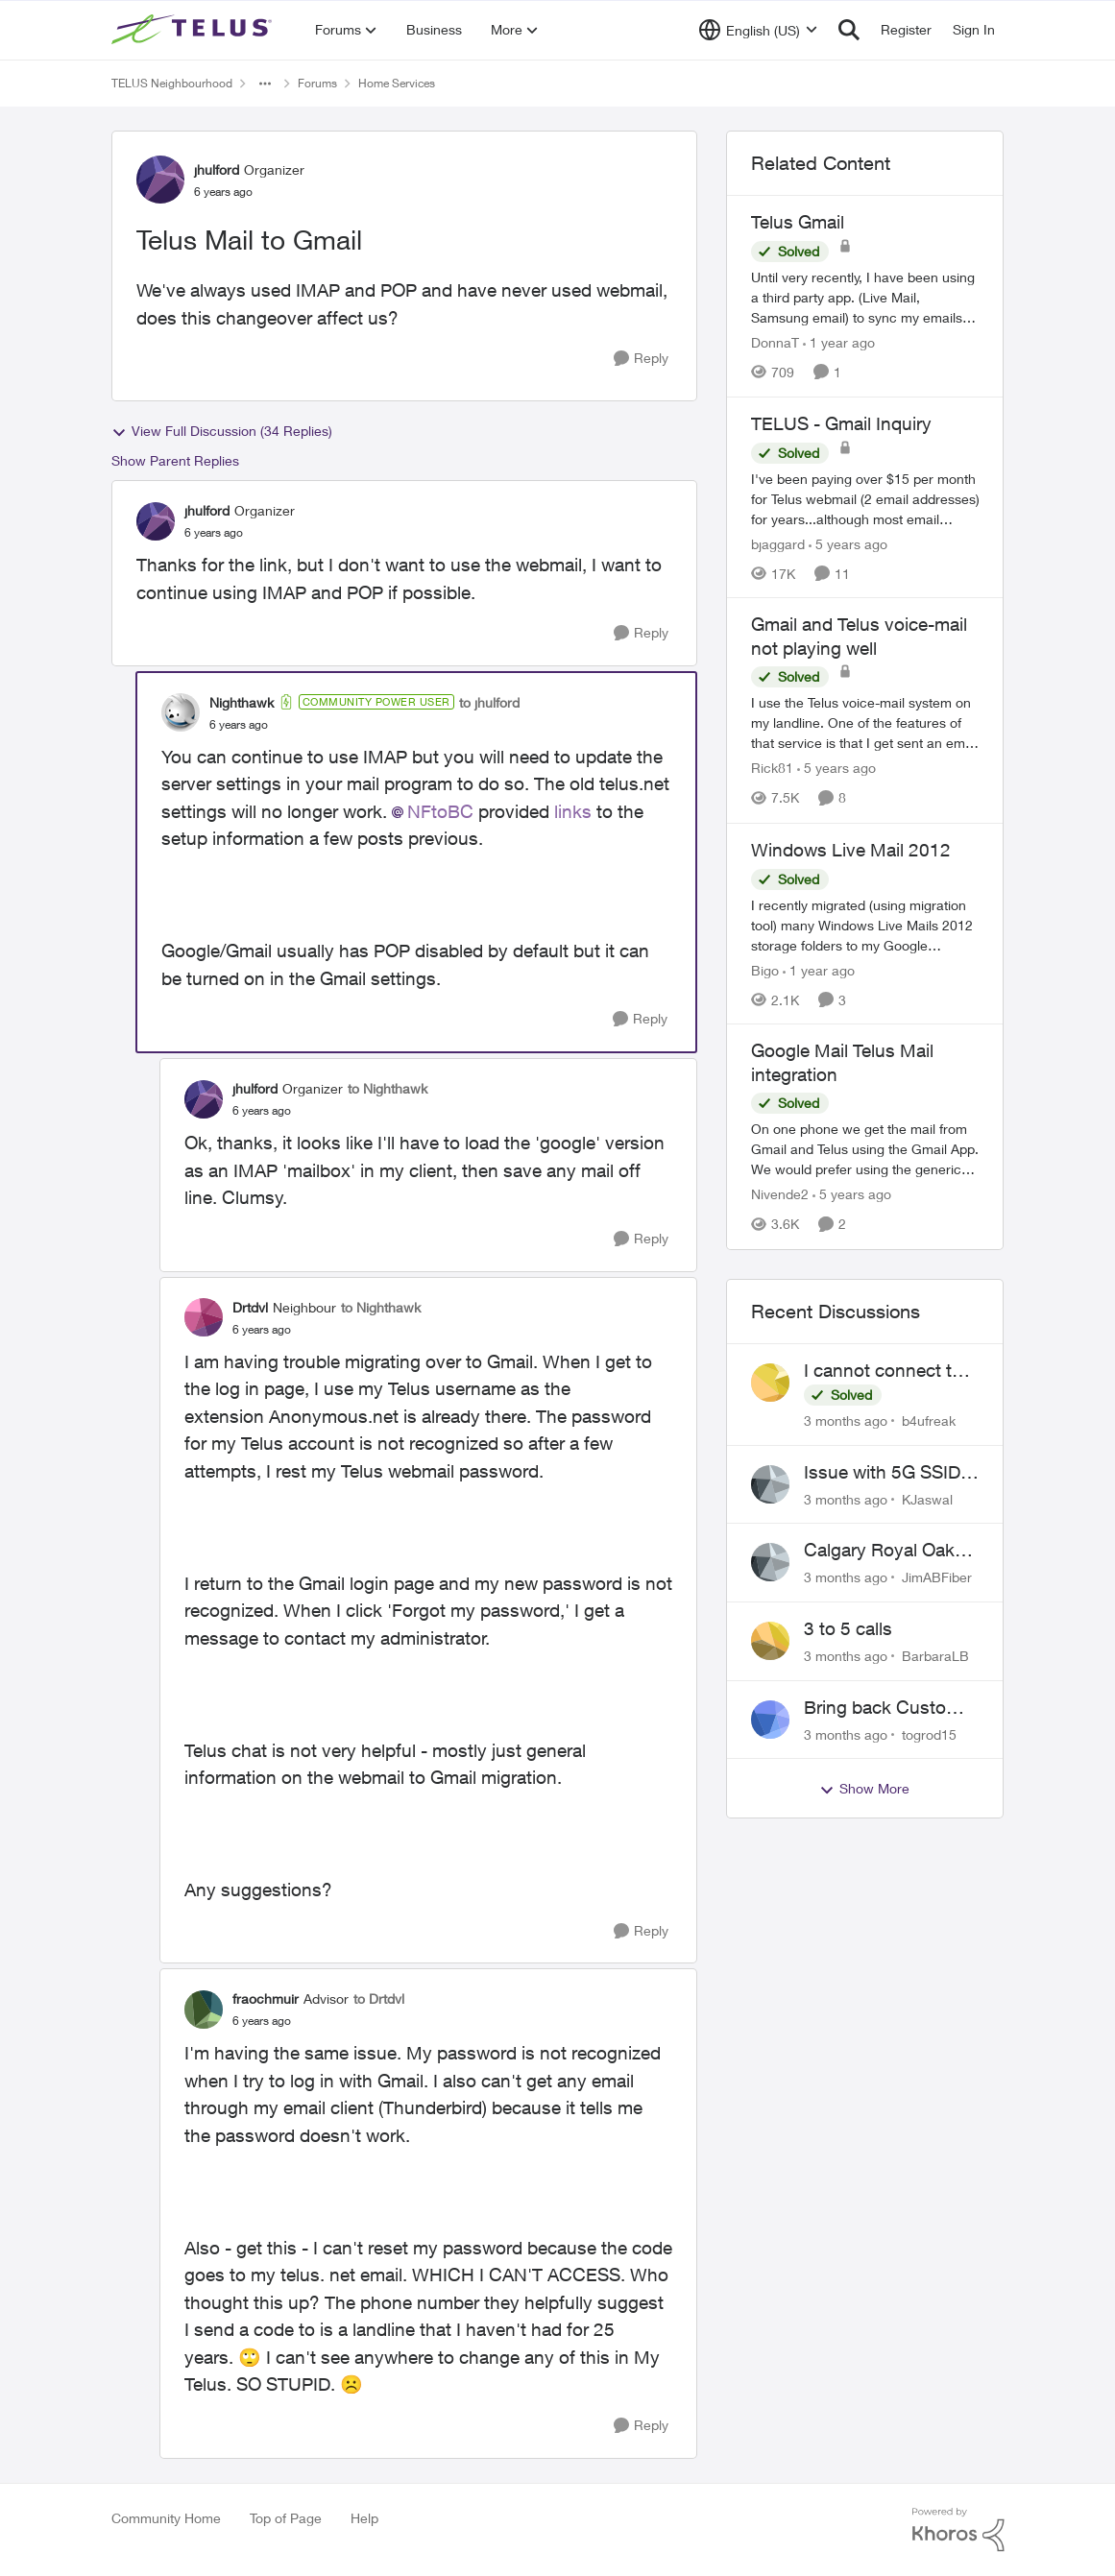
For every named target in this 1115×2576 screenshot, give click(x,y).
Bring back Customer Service (890, 1708)
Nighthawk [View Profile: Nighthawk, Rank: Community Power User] (241, 702)
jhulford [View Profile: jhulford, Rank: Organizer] (216, 169)
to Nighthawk (387, 1088)
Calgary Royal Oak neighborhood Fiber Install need (883, 1550)
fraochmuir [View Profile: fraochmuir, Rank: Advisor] (265, 1998)
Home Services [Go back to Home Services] (396, 83)
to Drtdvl (378, 1998)
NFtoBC (440, 811)
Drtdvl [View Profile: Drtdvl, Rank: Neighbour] (250, 1307)
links (573, 811)
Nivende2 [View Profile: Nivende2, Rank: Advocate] (780, 1195)
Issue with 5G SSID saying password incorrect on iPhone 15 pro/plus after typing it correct (883, 1472)
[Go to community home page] (194, 29)
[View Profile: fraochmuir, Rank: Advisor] (203, 2009)
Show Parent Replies (175, 460)
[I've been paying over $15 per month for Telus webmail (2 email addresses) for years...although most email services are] (865, 498)
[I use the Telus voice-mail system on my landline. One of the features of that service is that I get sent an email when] (865, 723)
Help (364, 2518)
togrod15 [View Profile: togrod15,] (929, 1733)
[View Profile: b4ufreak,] (770, 1382)
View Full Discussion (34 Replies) (221, 431)
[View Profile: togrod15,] (770, 1719)
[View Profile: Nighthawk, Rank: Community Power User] (180, 712)
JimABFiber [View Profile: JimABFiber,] (937, 1577)
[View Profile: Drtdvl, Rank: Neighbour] (203, 1317)
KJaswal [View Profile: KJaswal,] (927, 1498)
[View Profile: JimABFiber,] (770, 1562)
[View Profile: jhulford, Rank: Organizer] (160, 180)
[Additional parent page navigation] (265, 83)
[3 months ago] (845, 1420)
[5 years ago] (848, 543)
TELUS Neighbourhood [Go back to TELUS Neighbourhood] (171, 83)
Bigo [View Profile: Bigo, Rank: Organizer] (765, 969)
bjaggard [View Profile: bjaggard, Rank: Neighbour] (778, 543)
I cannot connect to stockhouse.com (883, 1371)
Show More (864, 1788)
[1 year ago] (839, 342)
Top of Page (286, 2518)
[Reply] (641, 359)
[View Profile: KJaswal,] (770, 1484)
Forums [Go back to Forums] (317, 83)
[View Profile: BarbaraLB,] (770, 1641)
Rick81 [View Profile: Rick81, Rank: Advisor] (772, 768)
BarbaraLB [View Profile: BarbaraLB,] (935, 1656)
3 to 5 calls (848, 1628)
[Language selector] (758, 30)
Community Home (166, 2518)
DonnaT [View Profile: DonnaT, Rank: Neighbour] (775, 342)
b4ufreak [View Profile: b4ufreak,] (929, 1420)
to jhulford (489, 702)
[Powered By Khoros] (958, 2530)
